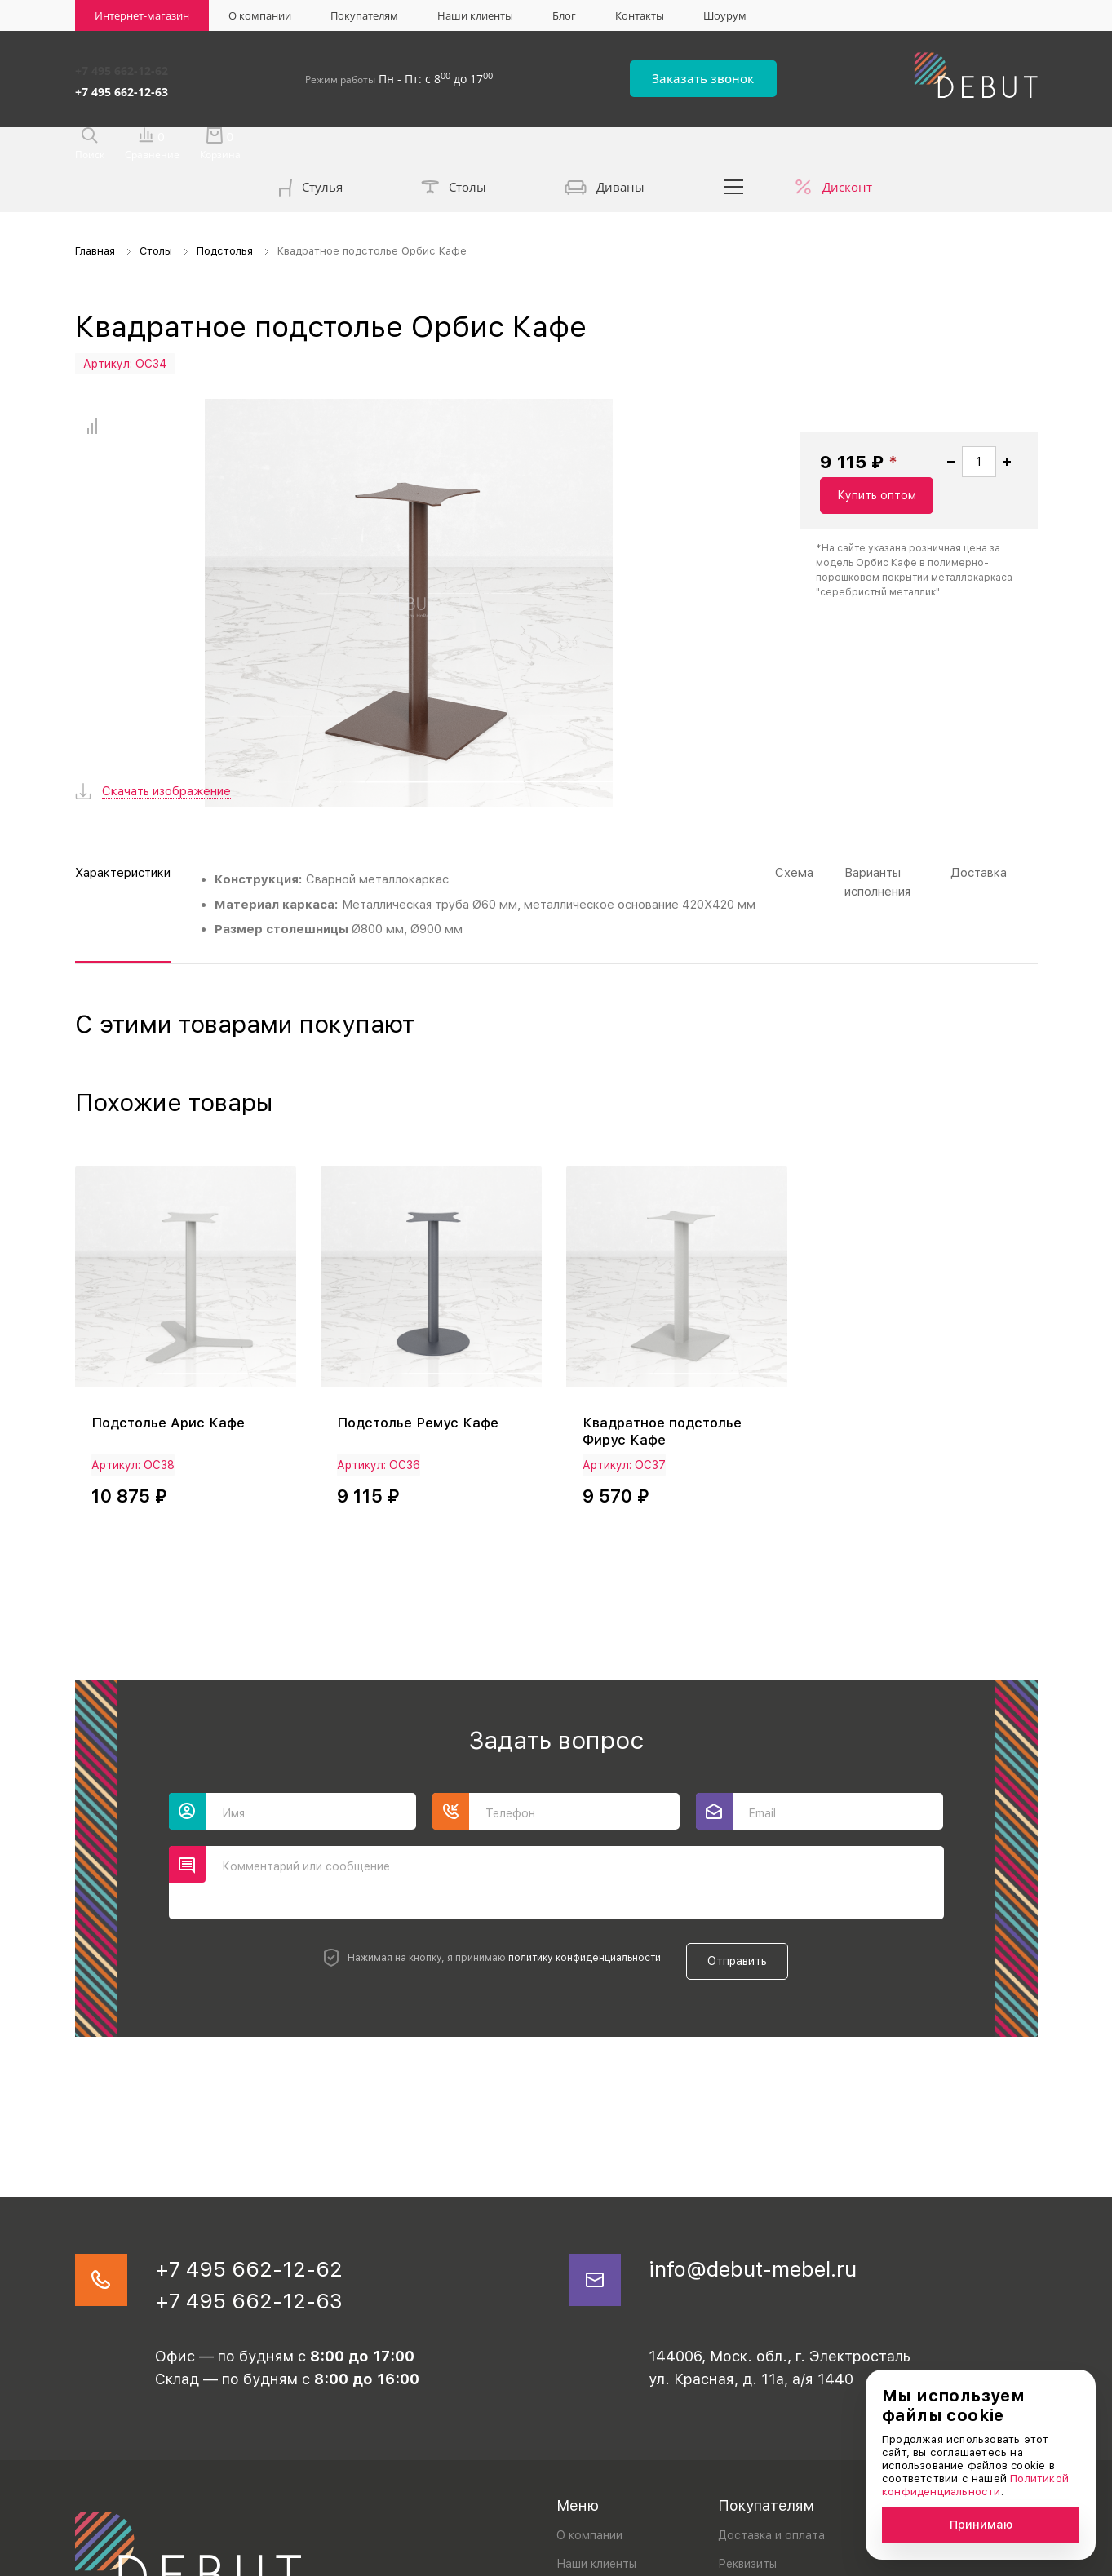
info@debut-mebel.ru (773, 2127)
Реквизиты (747, 2430)
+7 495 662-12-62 (121, 67)
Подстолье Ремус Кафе (424, 1286)
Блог (564, 15)
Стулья (311, 147)
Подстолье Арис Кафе (173, 1286)
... (733, 145)
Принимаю (981, 2524)
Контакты (639, 15)
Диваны (605, 147)
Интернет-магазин (142, 15)
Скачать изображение (166, 659)
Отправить (749, 1816)
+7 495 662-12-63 (121, 84)
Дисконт (847, 145)
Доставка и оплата (771, 2401)
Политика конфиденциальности (154, 2559)
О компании (259, 15)
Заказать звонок (737, 75)
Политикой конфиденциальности (975, 2485)
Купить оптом (960, 480)
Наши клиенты (475, 15)
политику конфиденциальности (573, 1816)
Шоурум (725, 15)
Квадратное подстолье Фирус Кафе (667, 1294)
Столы (453, 147)
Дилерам (743, 2457)
